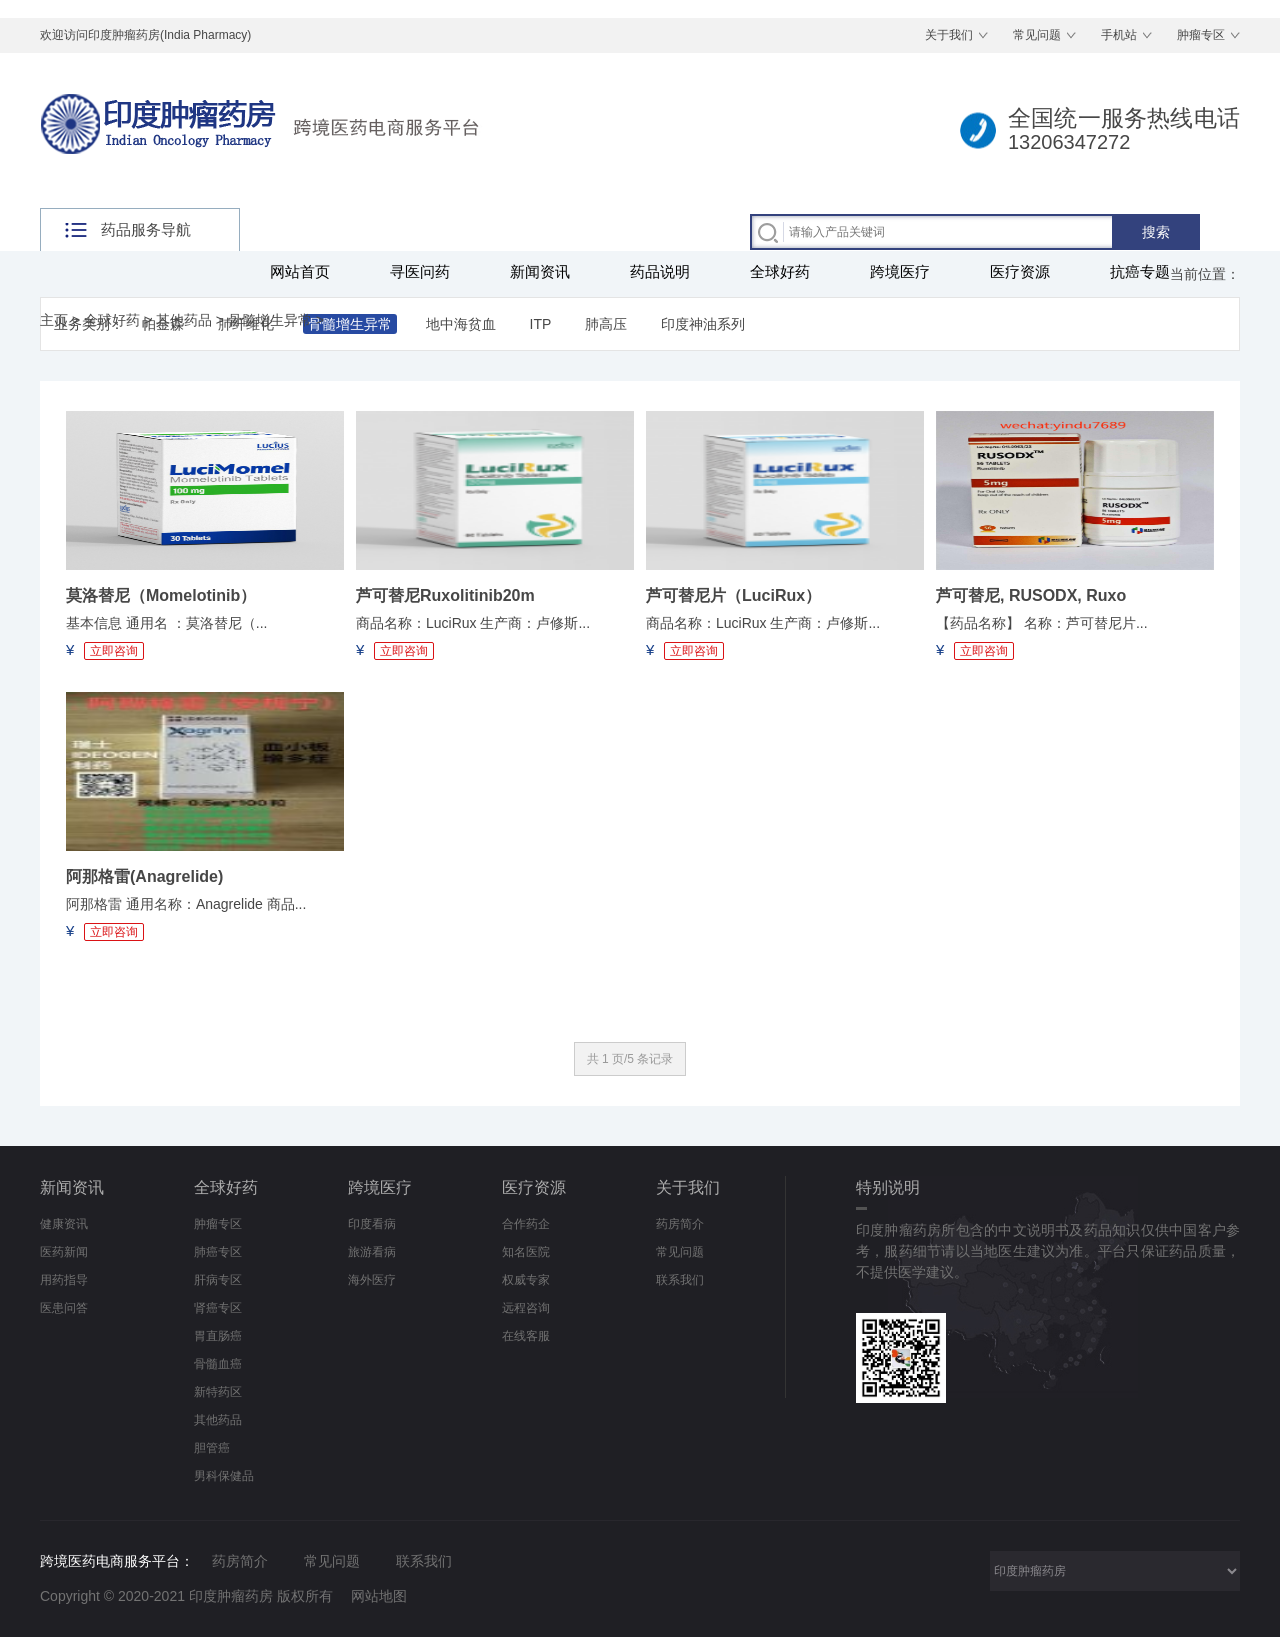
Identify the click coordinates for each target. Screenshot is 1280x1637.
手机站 (1119, 35)
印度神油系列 (703, 324)
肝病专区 (218, 1280)
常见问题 (1037, 35)
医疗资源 (1020, 271)
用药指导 (64, 1280)
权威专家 (526, 1280)
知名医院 (526, 1252)
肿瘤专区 (1201, 35)
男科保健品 (224, 1476)
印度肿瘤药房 (231, 1596)
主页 (54, 320)
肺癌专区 (218, 1252)
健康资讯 (64, 1224)
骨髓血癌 (218, 1364)
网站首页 (300, 271)
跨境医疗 (900, 271)
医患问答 (64, 1308)
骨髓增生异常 (270, 320)
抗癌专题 (1140, 271)
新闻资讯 (540, 271)
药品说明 (660, 271)
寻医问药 (420, 271)
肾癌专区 (218, 1308)
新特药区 (218, 1392)
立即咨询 (114, 651)
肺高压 (606, 324)
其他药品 (184, 320)
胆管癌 (212, 1448)
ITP (541, 324)
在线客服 (526, 1336)
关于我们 (949, 35)
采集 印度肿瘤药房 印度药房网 (1115, 1571)
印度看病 (372, 1224)
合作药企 (526, 1224)
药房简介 (680, 1224)
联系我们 (680, 1280)
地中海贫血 (461, 324)
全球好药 (780, 271)
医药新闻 (64, 1252)
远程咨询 (526, 1308)
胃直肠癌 (218, 1336)
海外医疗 (372, 1280)
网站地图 (379, 1596)
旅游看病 (372, 1252)
